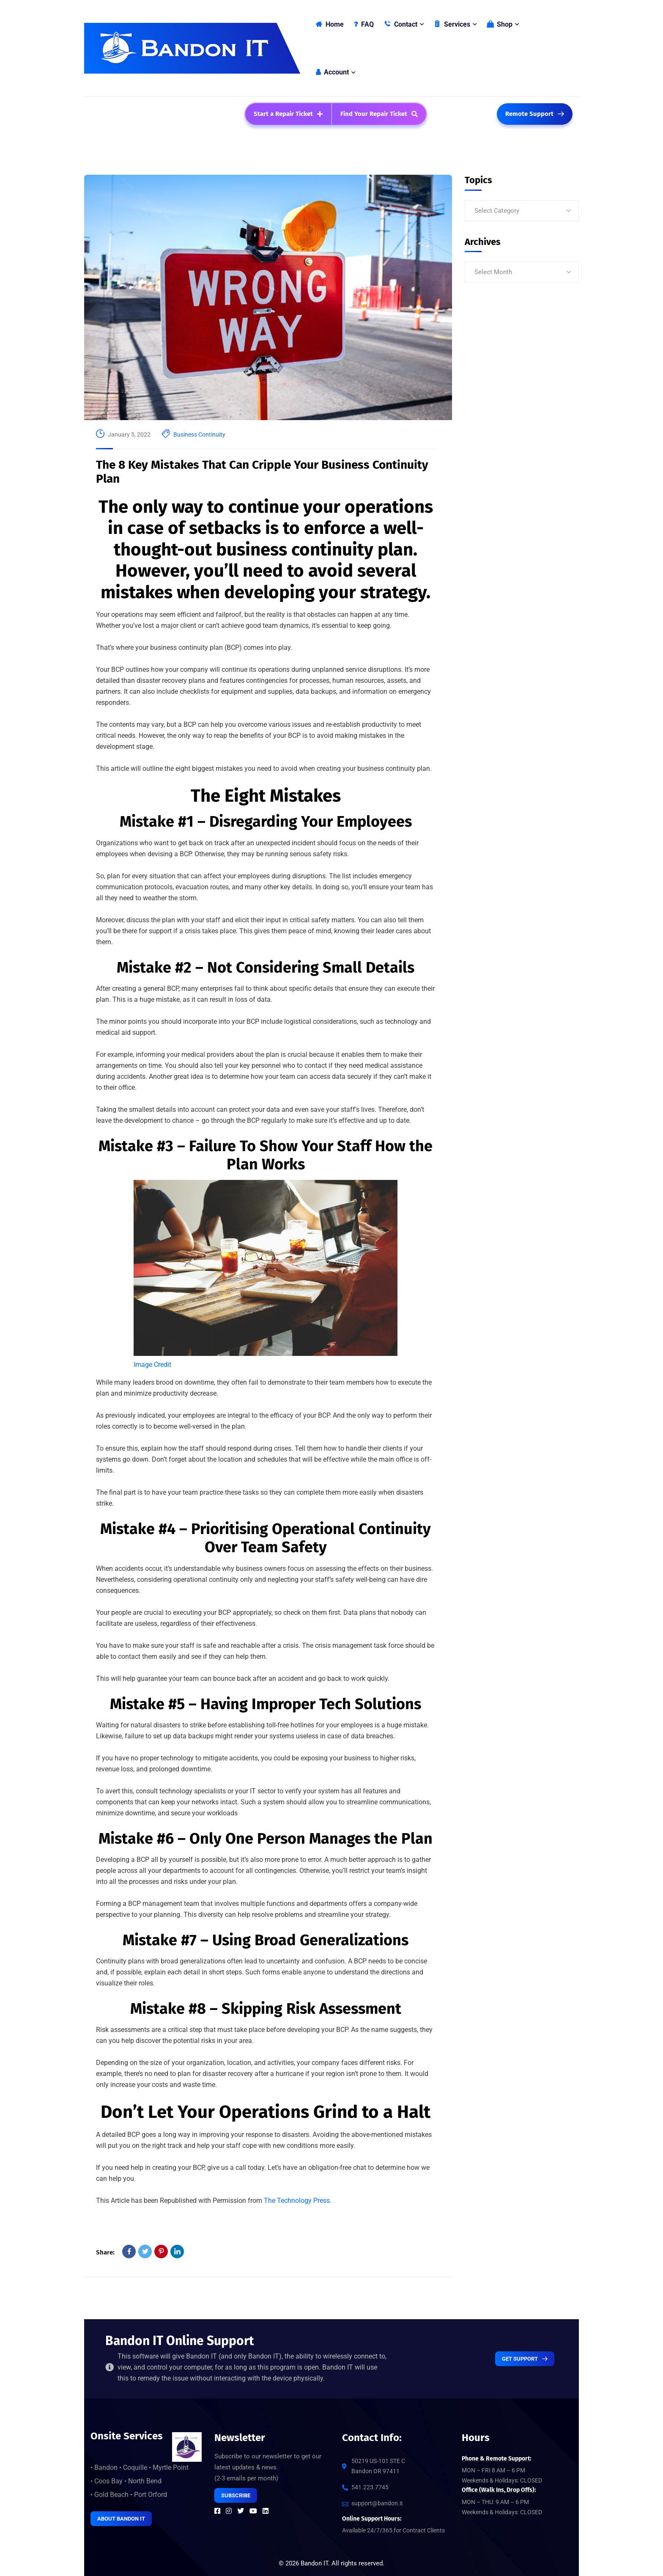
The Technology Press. (298, 2201)
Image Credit (152, 1365)
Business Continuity (199, 434)
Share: (105, 2252)
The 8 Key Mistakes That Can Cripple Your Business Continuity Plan (262, 472)
